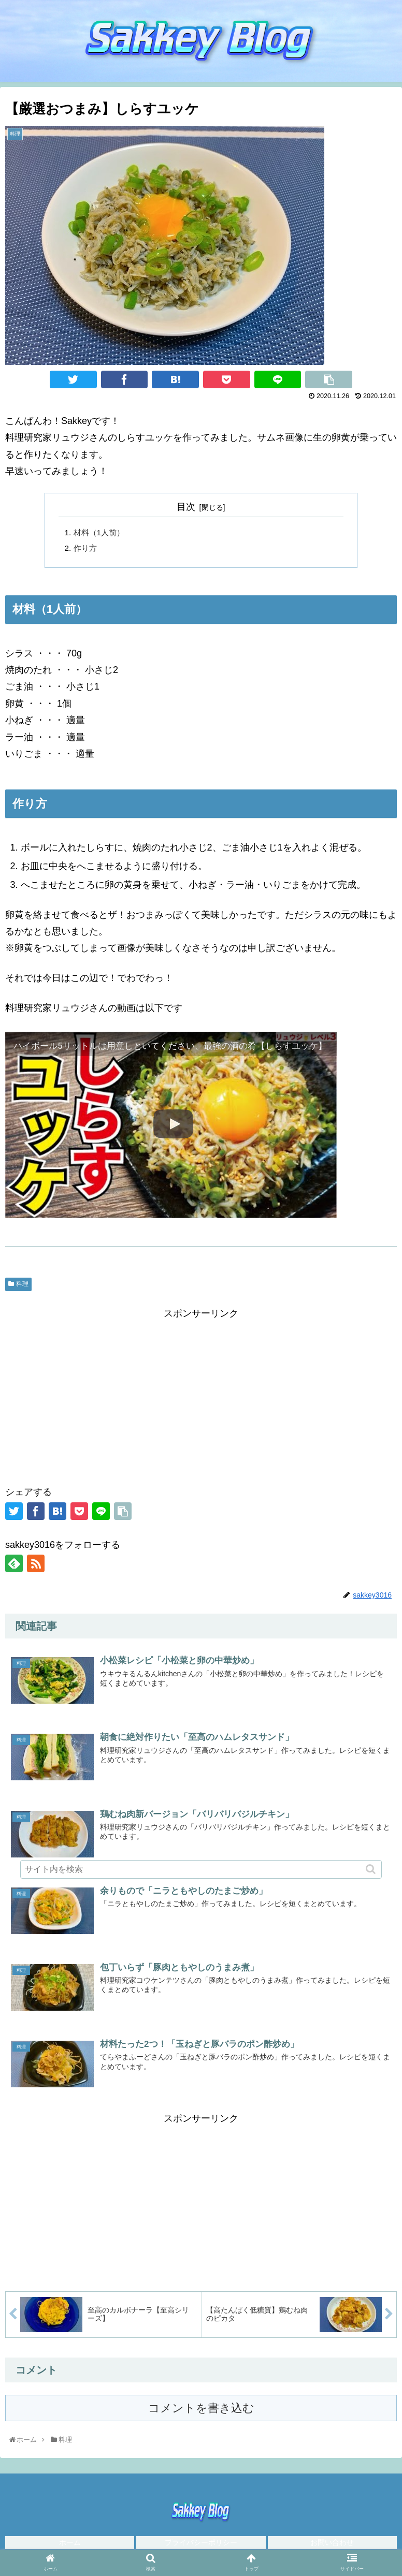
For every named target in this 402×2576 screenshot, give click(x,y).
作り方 (86, 549)
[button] (372, 1869)
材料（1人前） (101, 533)
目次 (186, 507)
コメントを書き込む (201, 2412)
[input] (201, 1869)
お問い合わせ (332, 2547)
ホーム (70, 2547)
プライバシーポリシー (201, 2547)
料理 (22, 1287)
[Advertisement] (201, 1397)
